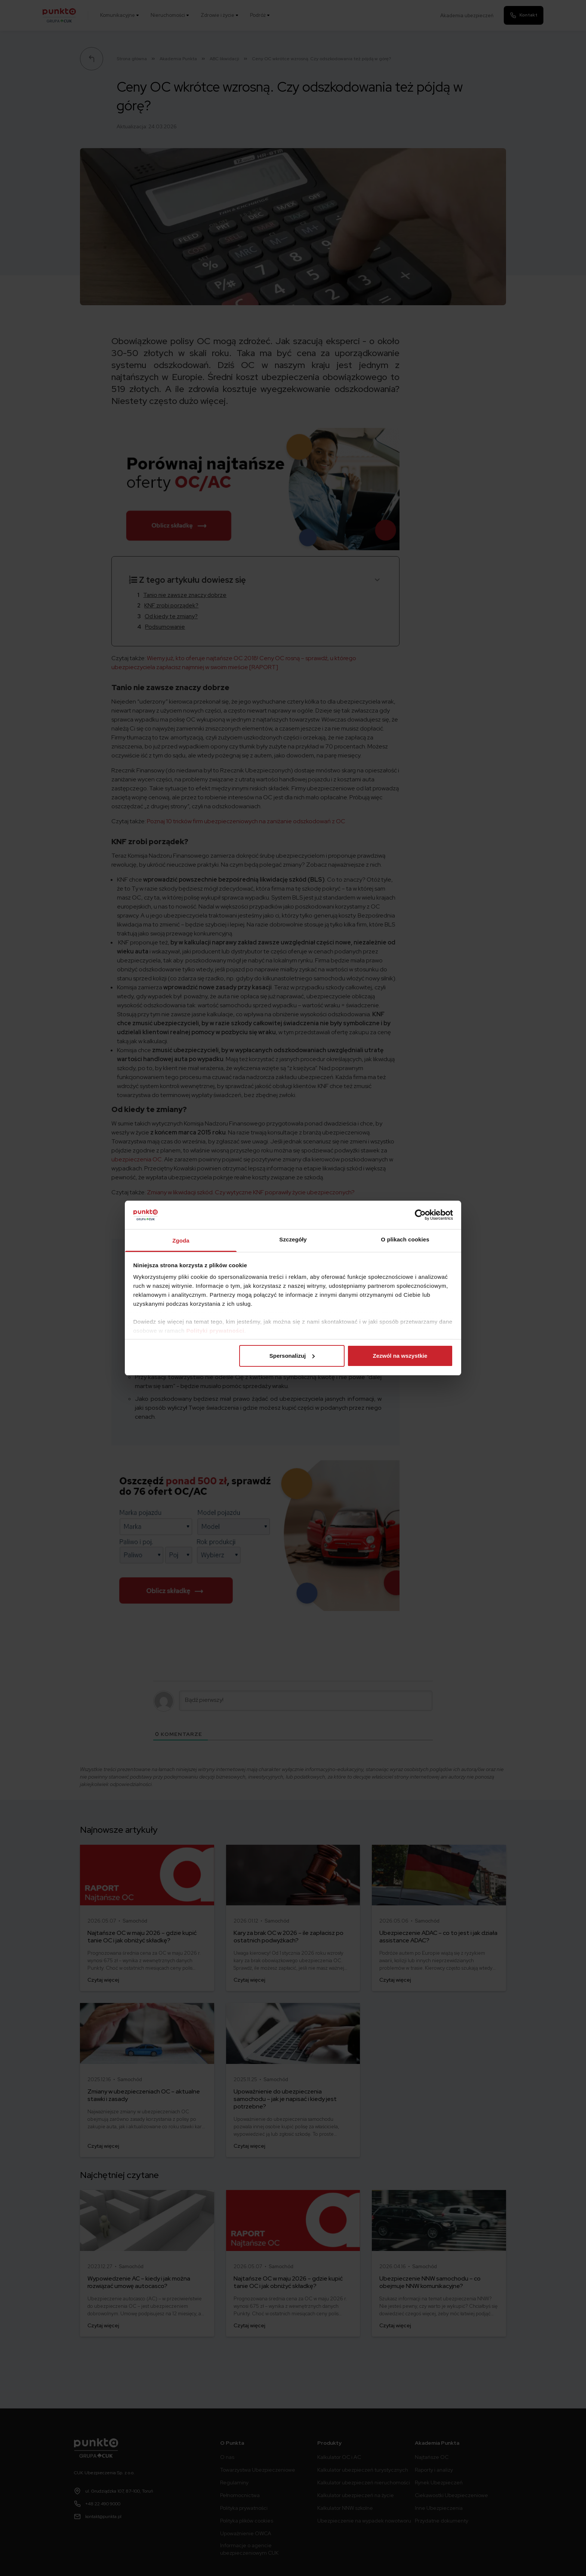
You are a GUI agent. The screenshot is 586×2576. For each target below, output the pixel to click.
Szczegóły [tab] (292, 1239)
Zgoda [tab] (180, 1240)
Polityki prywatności (215, 1330)
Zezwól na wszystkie (400, 1356)
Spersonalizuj (292, 1356)
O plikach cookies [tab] (405, 1239)
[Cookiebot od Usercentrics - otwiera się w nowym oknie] (420, 1214)
